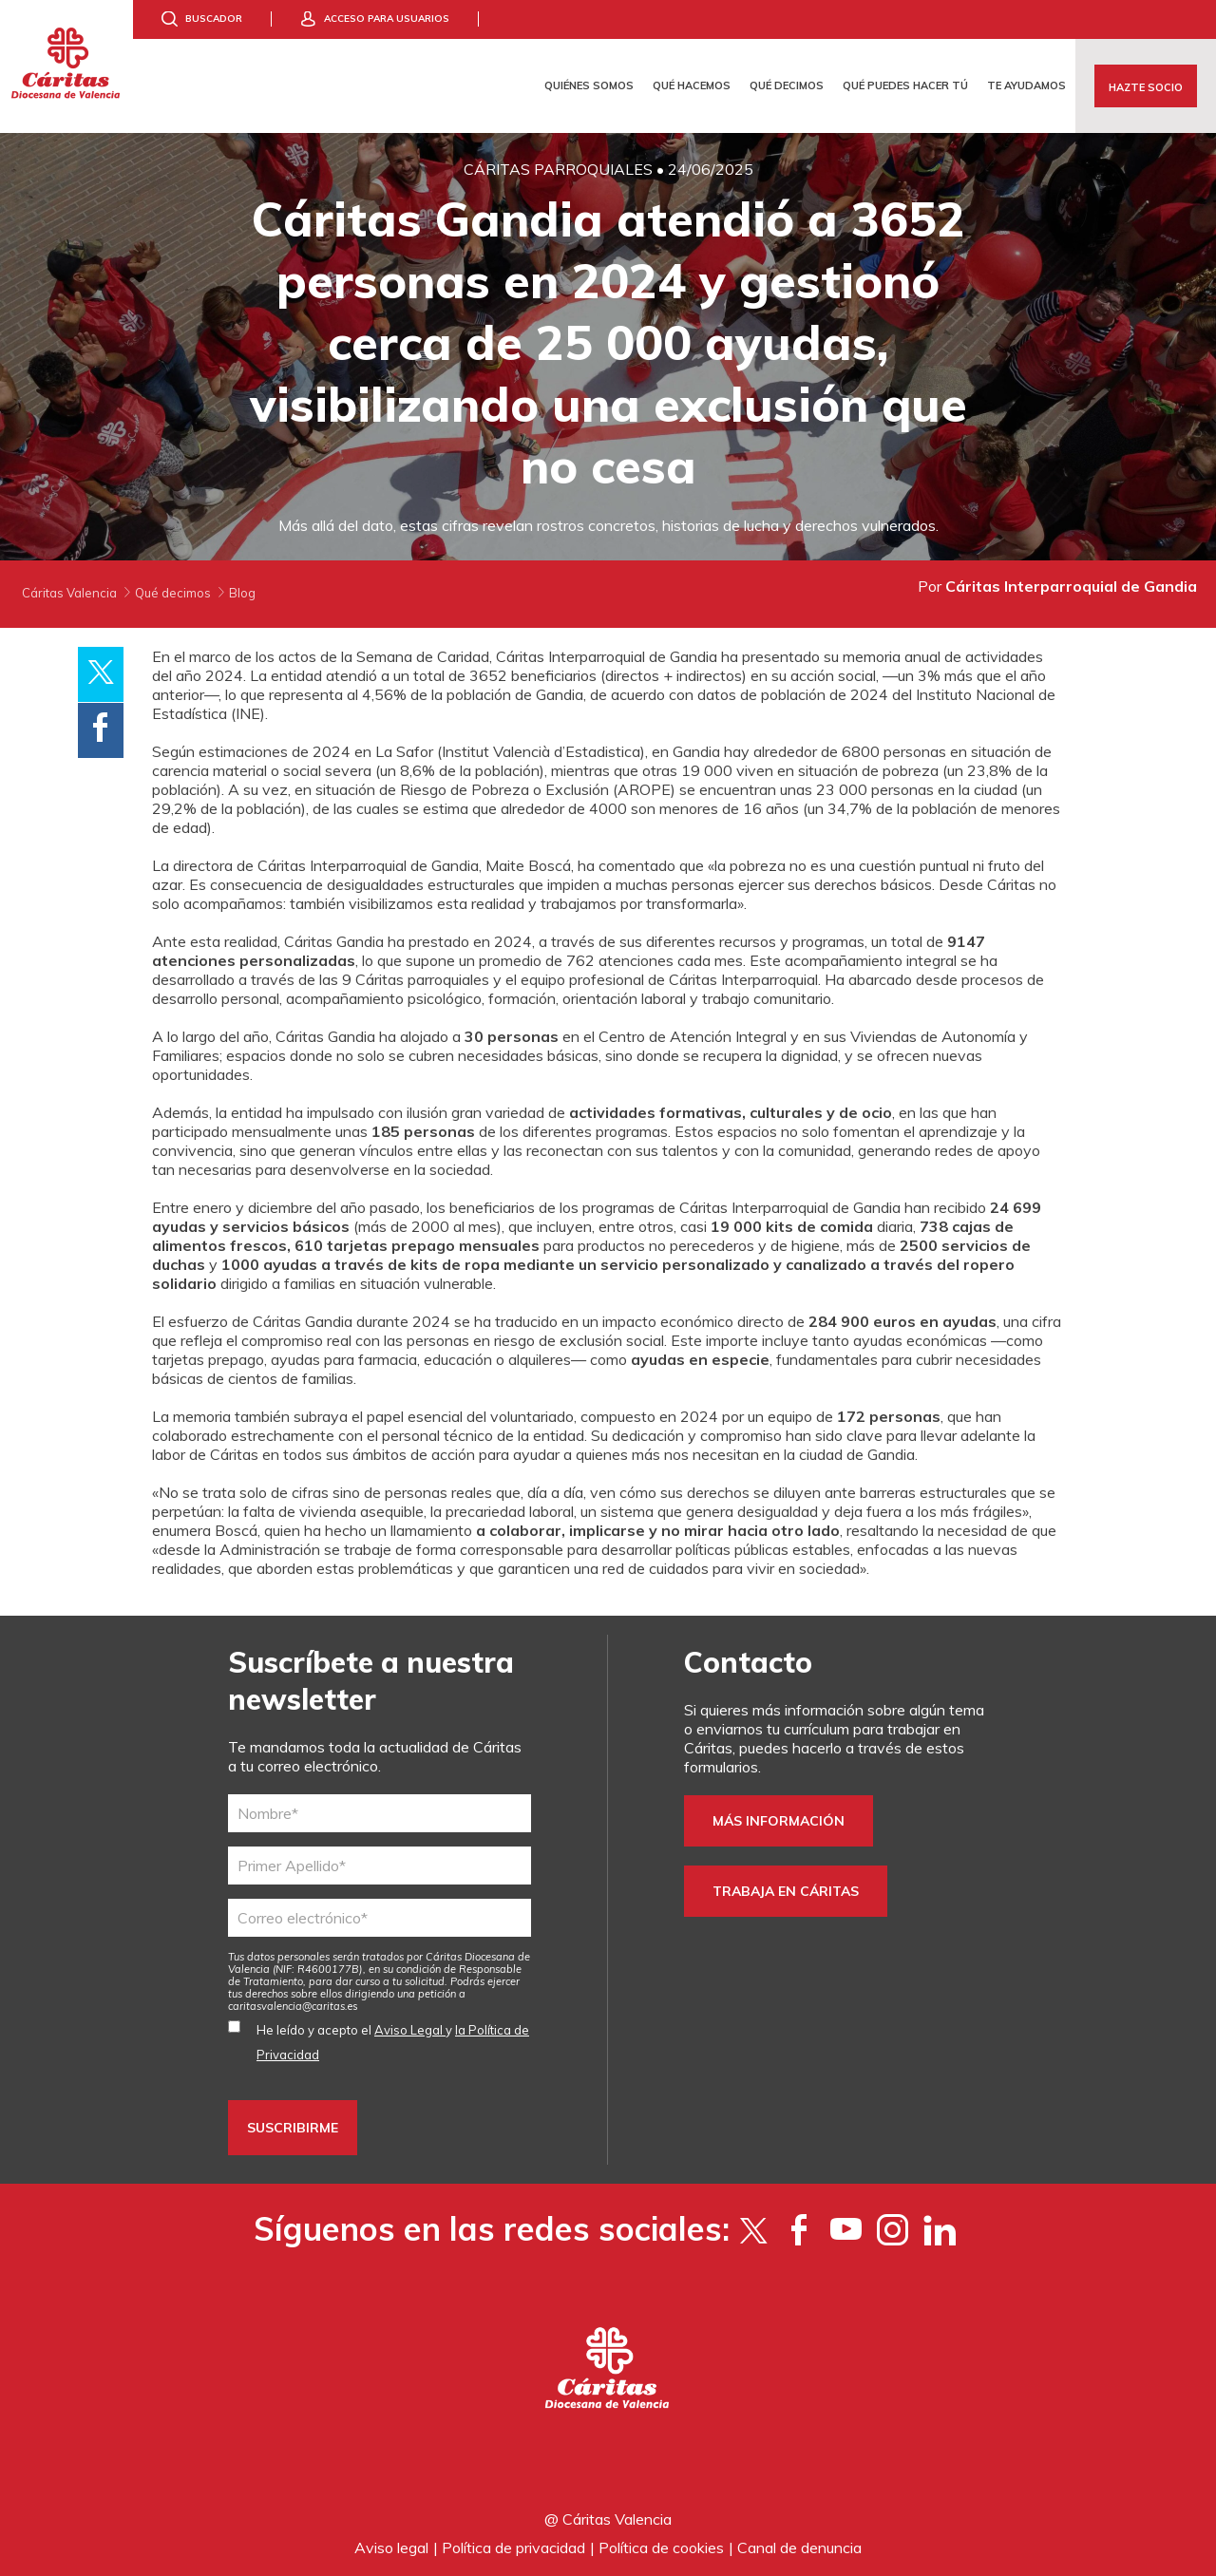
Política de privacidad (513, 2547)
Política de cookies (661, 2547)
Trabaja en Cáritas (785, 1891)
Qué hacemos (692, 85)
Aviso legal (391, 2547)
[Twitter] (753, 2229)
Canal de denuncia (799, 2547)
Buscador (213, 18)
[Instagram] (892, 2229)
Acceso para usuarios (386, 18)
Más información (778, 1820)
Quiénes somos (589, 85)
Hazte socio (1146, 87)
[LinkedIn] (939, 2229)
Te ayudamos (1026, 85)
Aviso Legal (410, 2029)
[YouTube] (846, 2229)
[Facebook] (799, 2229)
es (293, 2006)
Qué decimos (787, 85)
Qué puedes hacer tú (905, 85)
